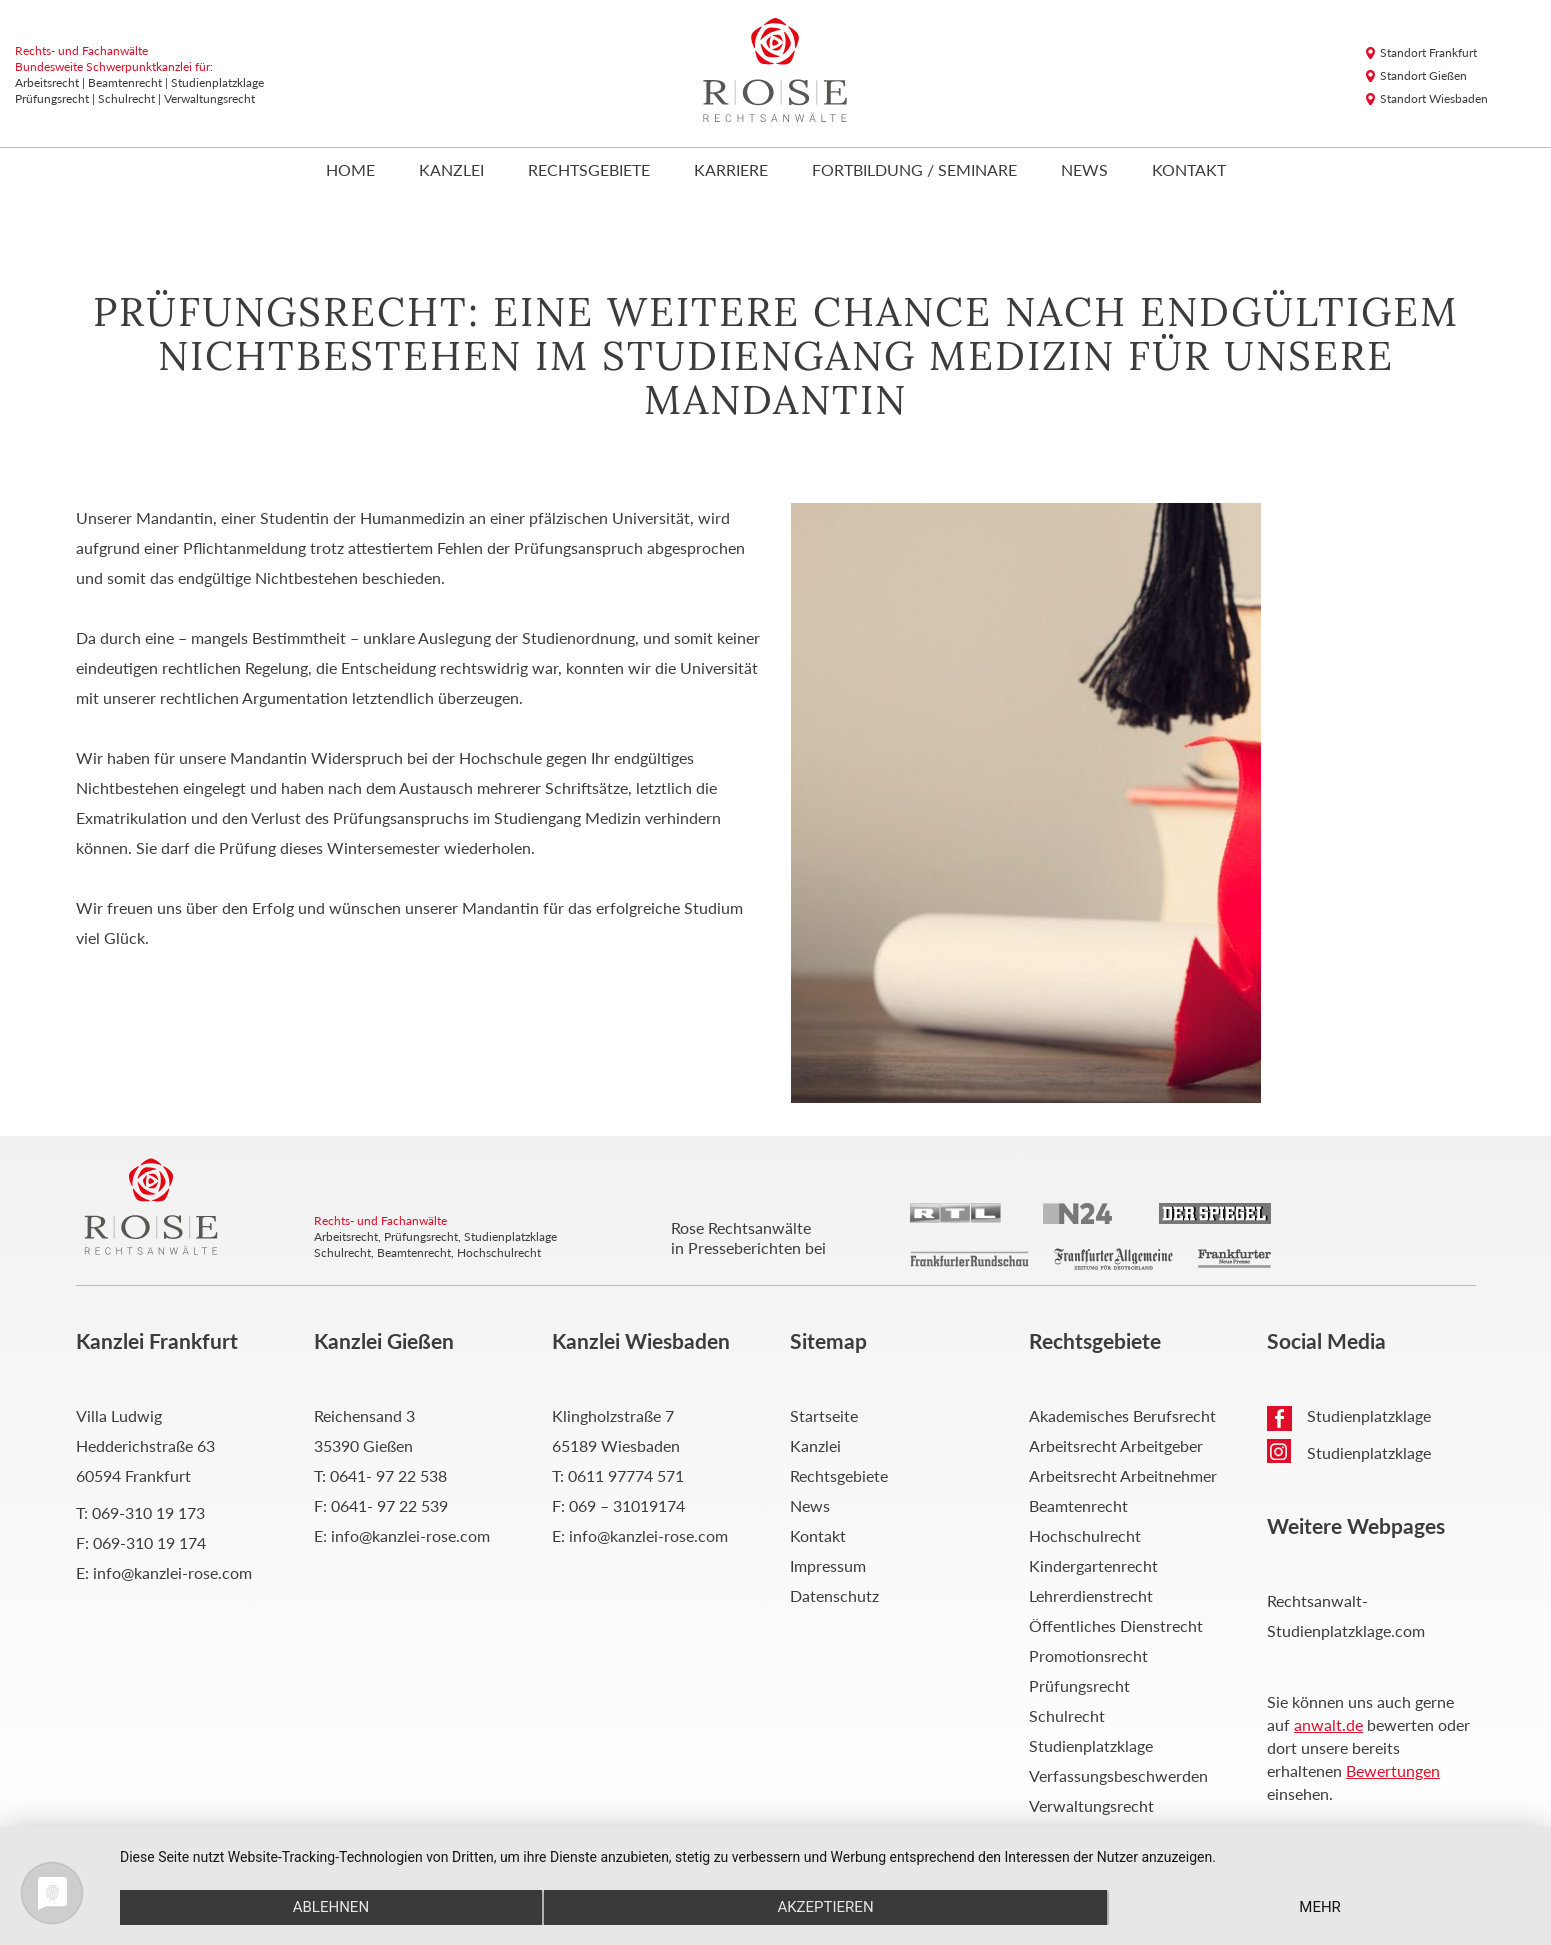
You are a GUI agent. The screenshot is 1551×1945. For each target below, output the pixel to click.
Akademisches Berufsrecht (1122, 1415)
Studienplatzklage (1091, 1745)
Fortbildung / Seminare (914, 171)
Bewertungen (1393, 1770)
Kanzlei (451, 171)
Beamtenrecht (1078, 1505)
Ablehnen (331, 1907)
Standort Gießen (1423, 75)
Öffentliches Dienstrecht (1116, 1625)
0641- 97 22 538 (388, 1475)
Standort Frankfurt (1428, 52)
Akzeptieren (825, 1907)
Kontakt (1189, 171)
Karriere (731, 171)
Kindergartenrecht (1093, 1565)
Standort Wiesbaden (1434, 98)
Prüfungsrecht (1079, 1685)
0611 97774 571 (626, 1475)
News (1084, 171)
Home (350, 171)
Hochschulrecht (1085, 1535)
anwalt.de (1328, 1724)
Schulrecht (1067, 1715)
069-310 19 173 (148, 1512)
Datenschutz (834, 1595)
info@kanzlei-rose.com (172, 1572)
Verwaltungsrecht (1091, 1805)
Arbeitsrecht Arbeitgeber (1116, 1445)
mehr (1320, 1907)
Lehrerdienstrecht (1091, 1595)
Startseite (824, 1415)
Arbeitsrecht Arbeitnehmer (1123, 1475)
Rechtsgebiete (589, 171)
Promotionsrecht (1088, 1655)
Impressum (828, 1565)
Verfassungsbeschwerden (1118, 1775)
